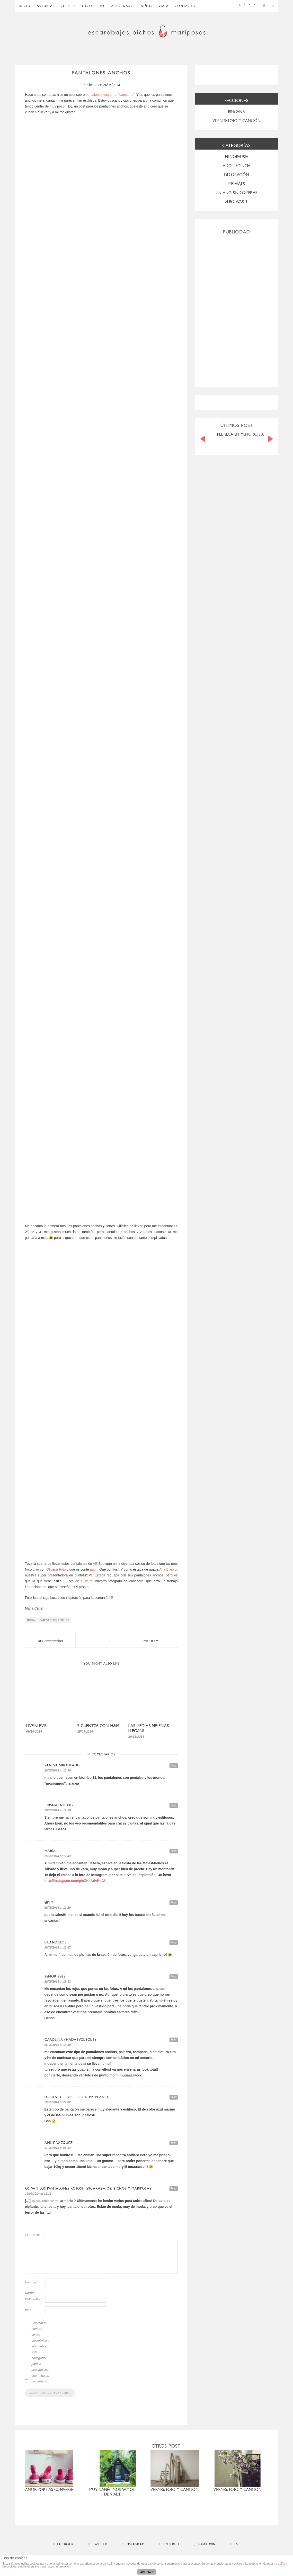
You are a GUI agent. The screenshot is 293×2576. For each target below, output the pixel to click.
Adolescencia (236, 165)
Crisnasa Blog (58, 1805)
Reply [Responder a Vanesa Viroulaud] (174, 1765)
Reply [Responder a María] (174, 1850)
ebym (154, 1641)
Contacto (185, 6)
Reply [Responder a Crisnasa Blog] (174, 1805)
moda (31, 1620)
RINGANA (236, 111)
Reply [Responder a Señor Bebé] (174, 1976)
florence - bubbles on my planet (76, 2097)
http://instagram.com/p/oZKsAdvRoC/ (74, 1881)
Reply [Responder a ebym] (174, 1902)
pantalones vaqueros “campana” (110, 95)
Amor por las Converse (49, 2489)
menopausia (236, 156)
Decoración (236, 174)
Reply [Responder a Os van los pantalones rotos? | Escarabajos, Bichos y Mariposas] (174, 2188)
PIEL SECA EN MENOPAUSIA (240, 434)
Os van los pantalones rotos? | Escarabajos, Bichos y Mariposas (88, 2188)
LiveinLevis (36, 1725)
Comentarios (50, 1641)
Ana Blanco (168, 1569)
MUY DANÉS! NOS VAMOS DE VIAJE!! (112, 2491)
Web (28, 2310)
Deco (87, 6)
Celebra (68, 6)
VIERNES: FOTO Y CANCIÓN (237, 120)
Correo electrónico (34, 2295)
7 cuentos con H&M (98, 1725)
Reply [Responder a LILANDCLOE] (174, 1942)
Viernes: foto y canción (175, 2489)
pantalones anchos (54, 1620)
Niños (146, 6)
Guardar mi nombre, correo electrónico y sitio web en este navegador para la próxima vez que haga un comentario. (40, 2352)
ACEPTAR (146, 2572)
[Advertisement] (237, 309)
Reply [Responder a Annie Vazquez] (174, 2142)
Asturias (46, 6)
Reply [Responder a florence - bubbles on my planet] (174, 2097)
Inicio (25, 6)
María (50, 1851)
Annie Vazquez (58, 2143)
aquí (93, 1569)
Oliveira (86, 1581)
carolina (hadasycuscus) (70, 2040)
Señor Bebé (55, 1976)
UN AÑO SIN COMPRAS (236, 192)
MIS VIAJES (236, 183)
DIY (101, 6)
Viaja (164, 6)
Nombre (31, 2282)
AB (95, 1563)
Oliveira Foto (55, 1569)
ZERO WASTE (123, 6)
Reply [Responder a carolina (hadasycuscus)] (174, 2039)
